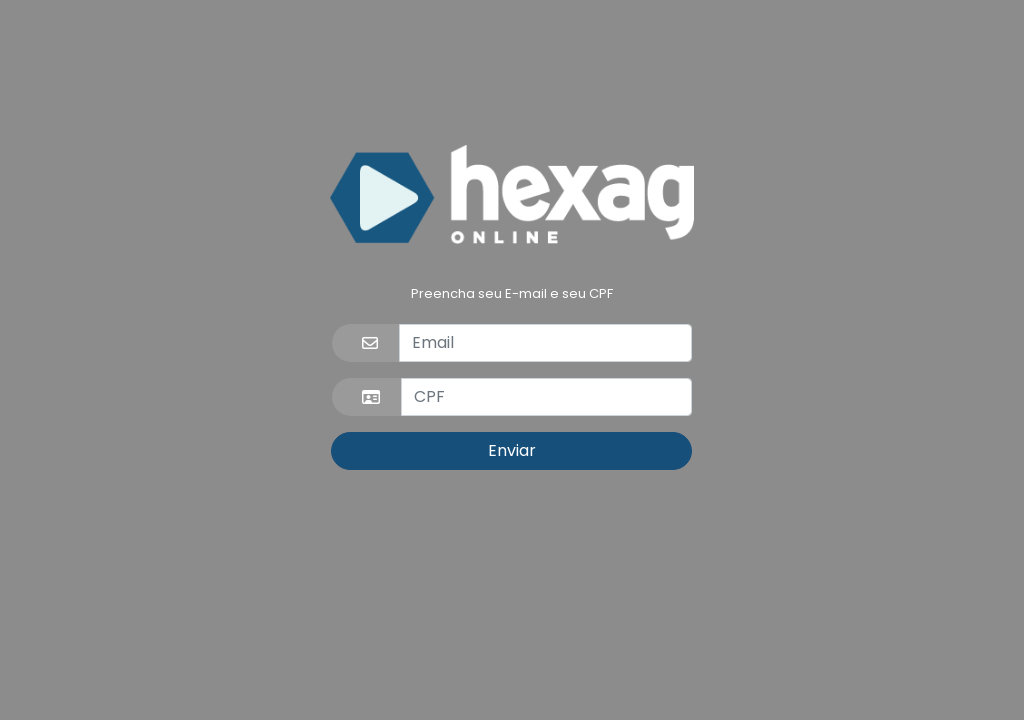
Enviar (512, 450)
